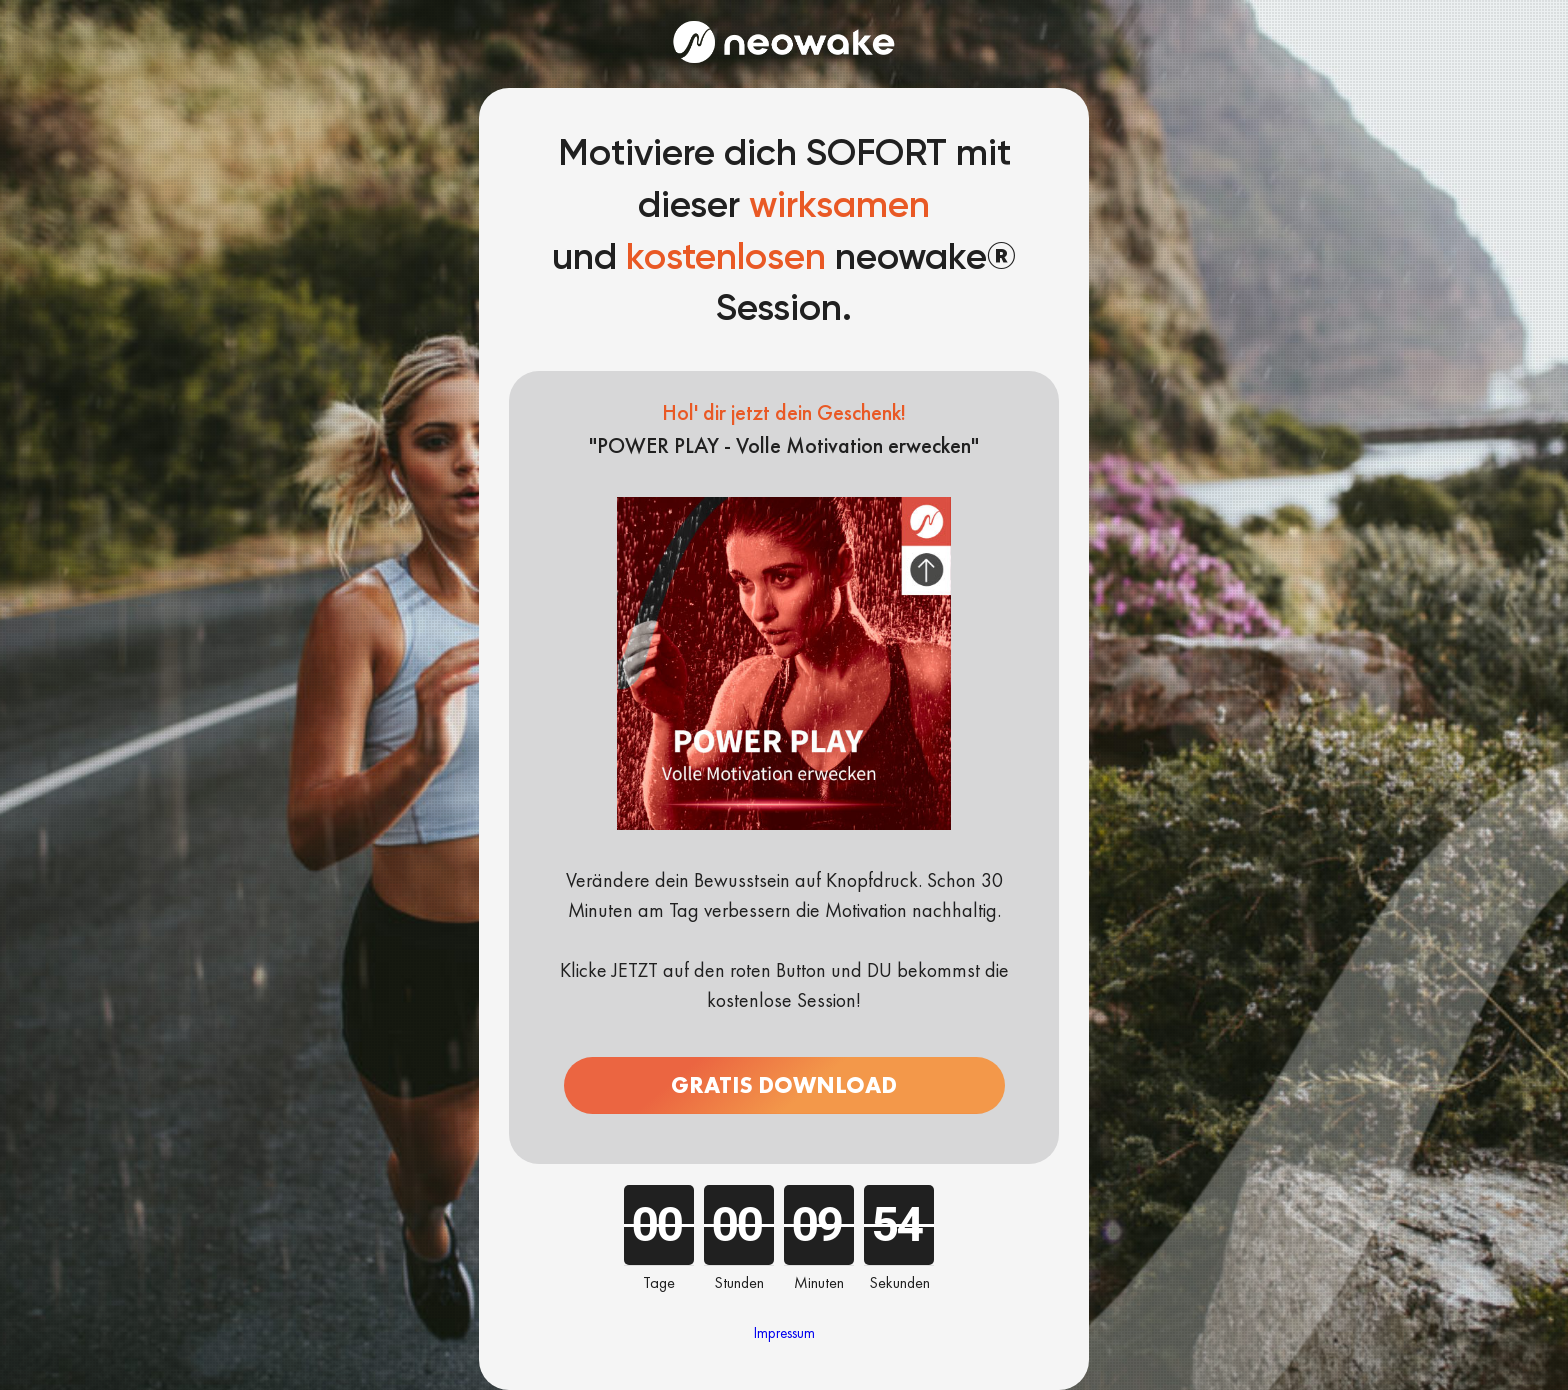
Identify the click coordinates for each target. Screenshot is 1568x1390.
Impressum (784, 1333)
